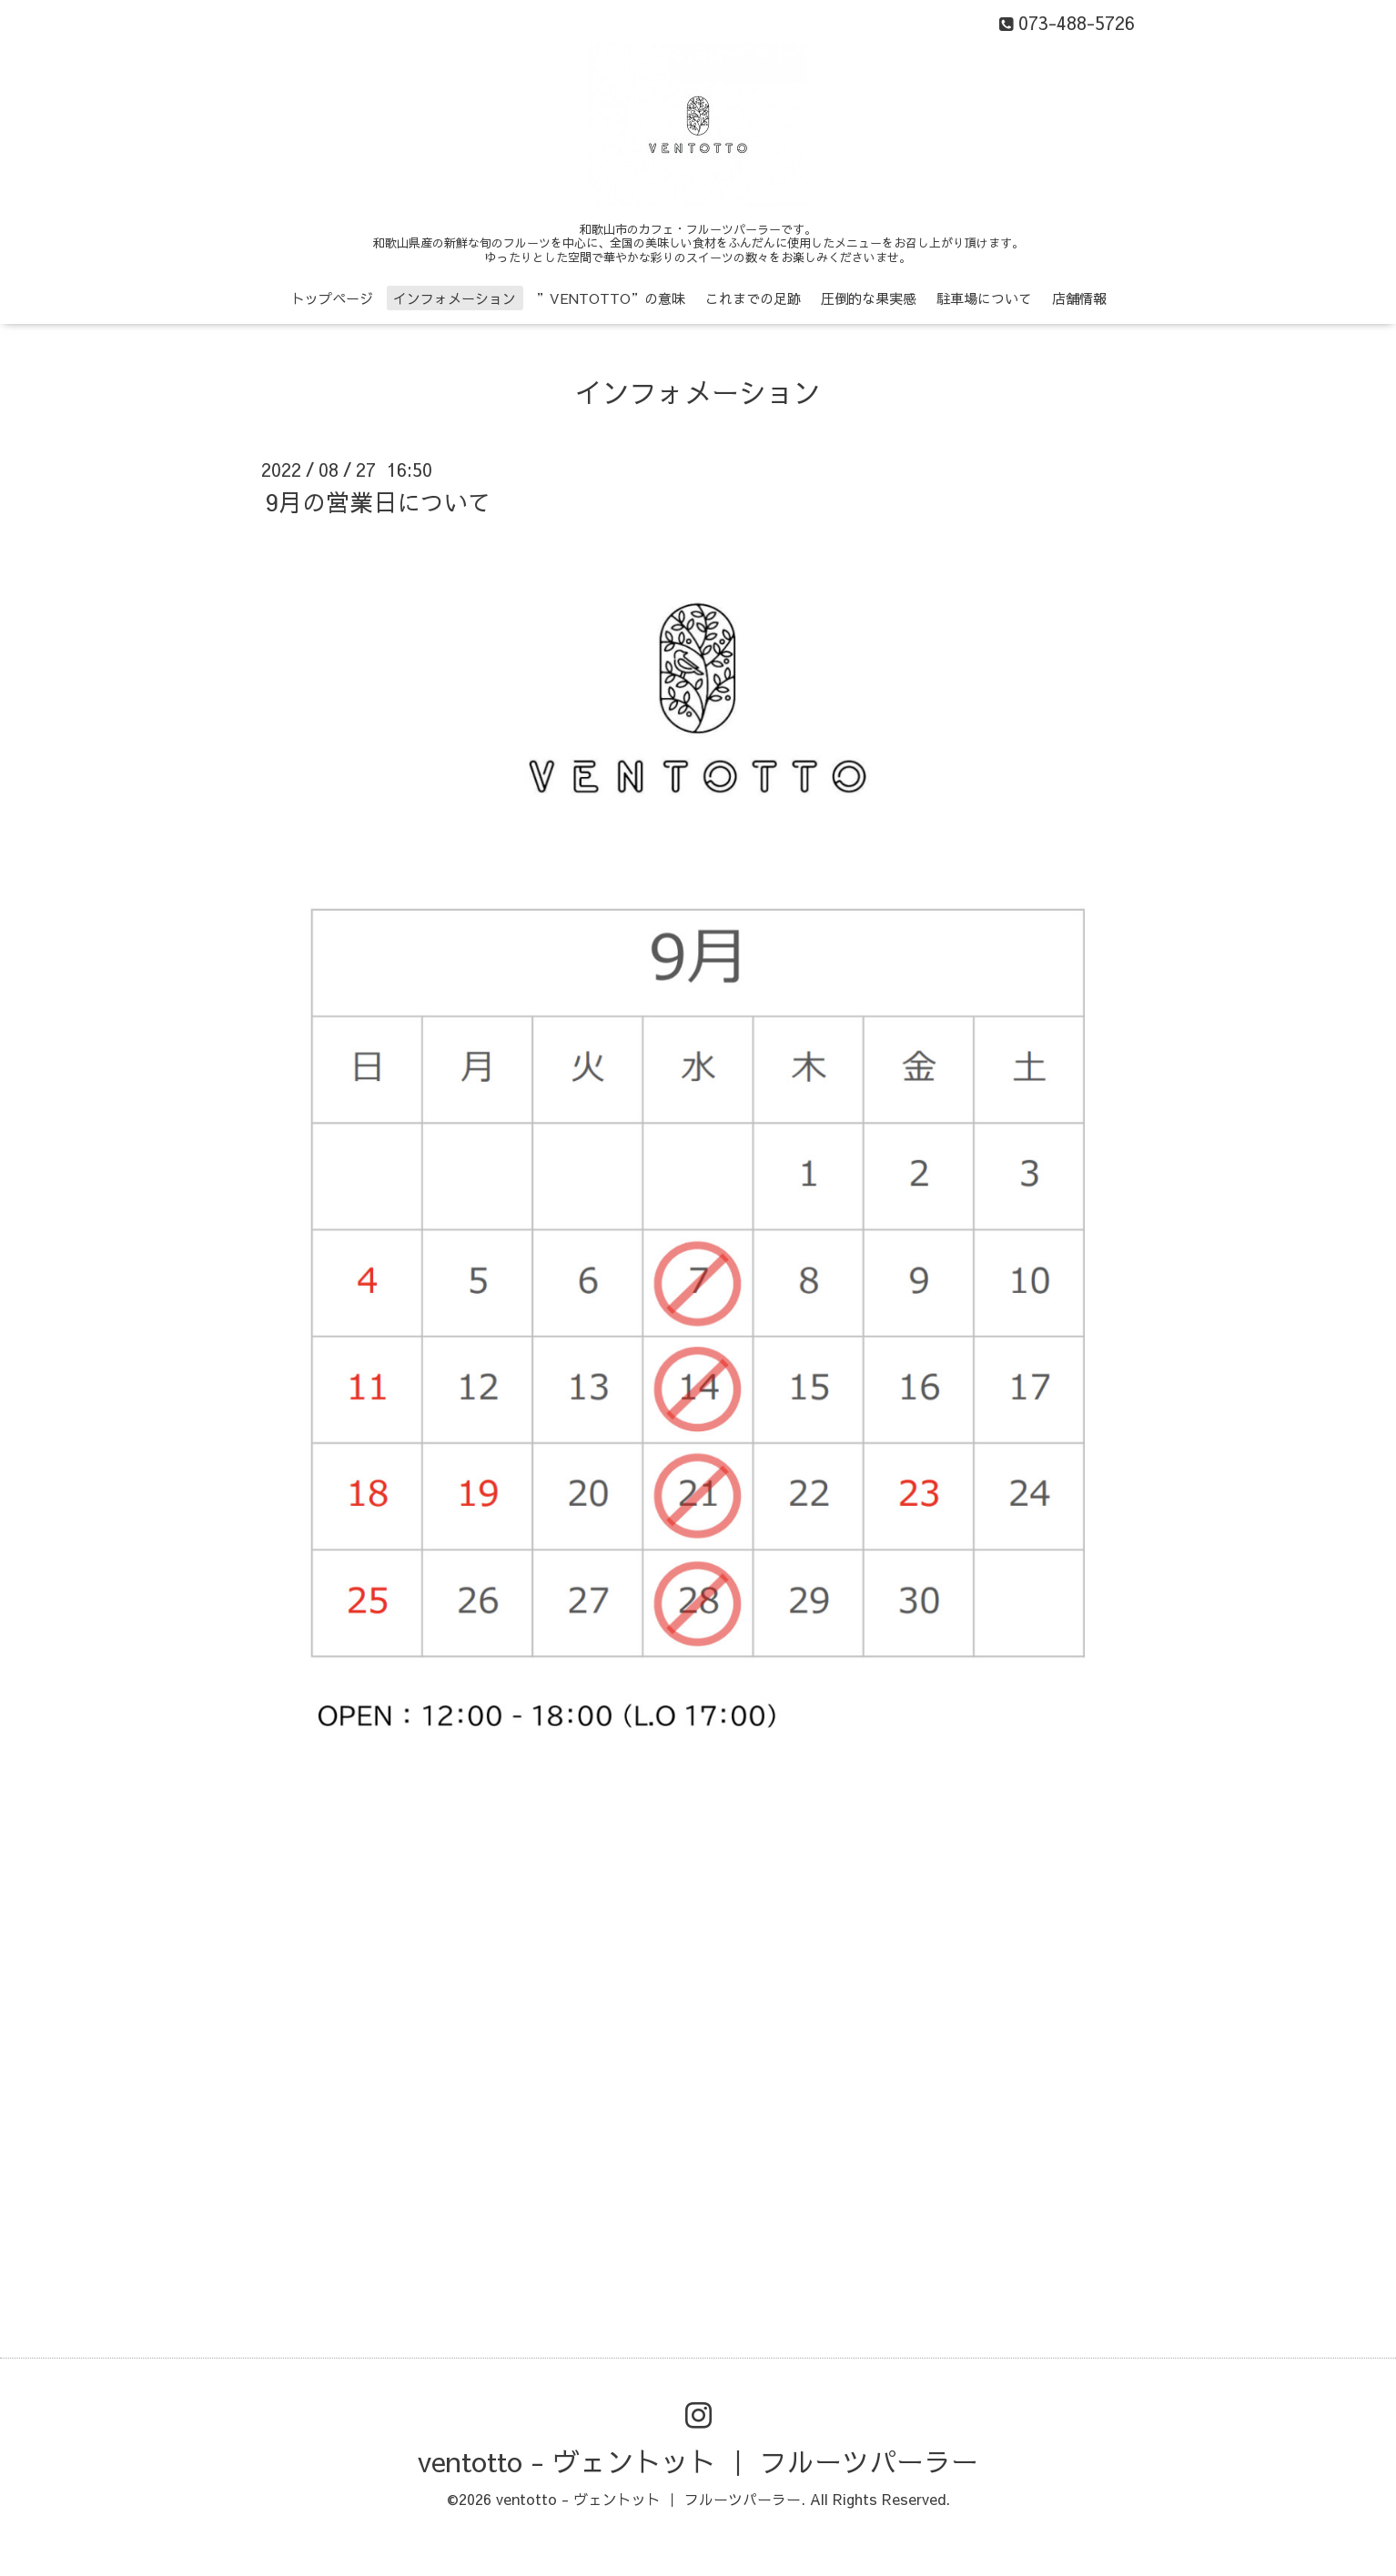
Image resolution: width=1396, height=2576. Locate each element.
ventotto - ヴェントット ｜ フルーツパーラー (698, 2461)
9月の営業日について (378, 501)
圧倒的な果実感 (868, 298)
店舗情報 (1079, 298)
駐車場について (984, 298)
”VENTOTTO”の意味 (610, 298)
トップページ (332, 298)
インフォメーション (454, 298)
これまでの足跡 (753, 298)
